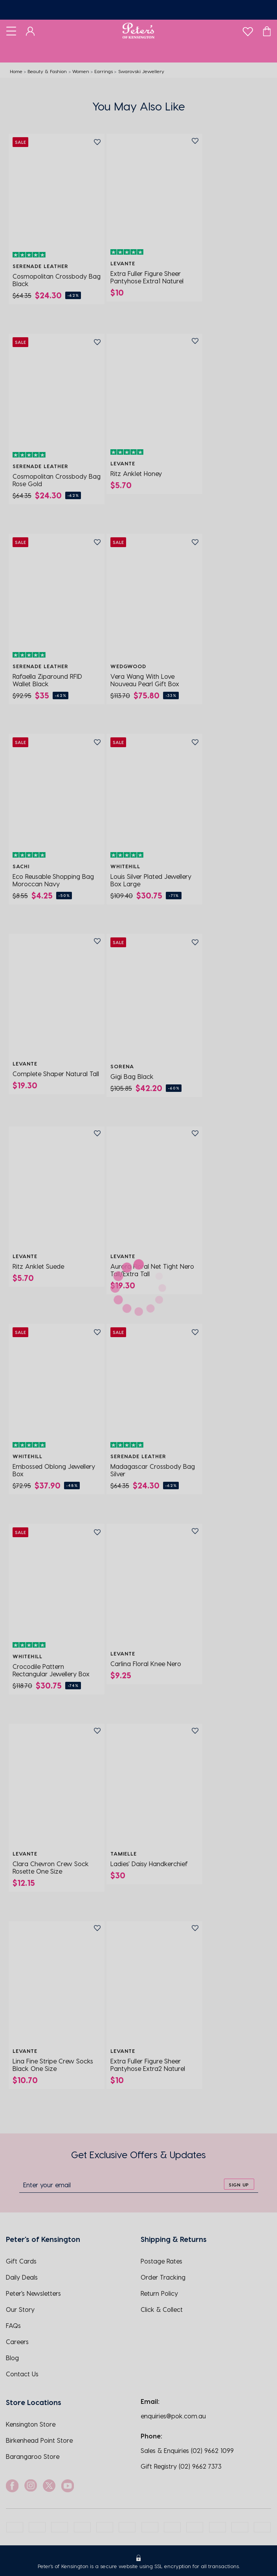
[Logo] (138, 31)
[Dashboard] (30, 30)
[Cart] (267, 30)
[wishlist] (247, 29)
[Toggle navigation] (11, 30)
